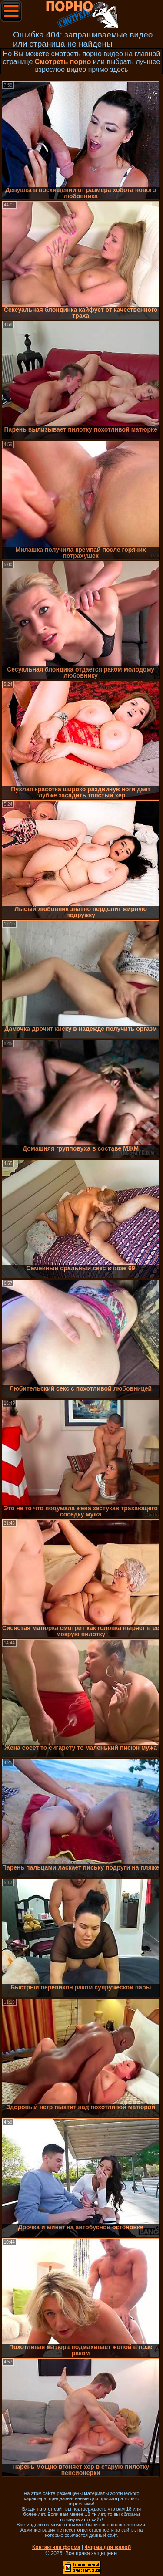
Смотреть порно (63, 61)
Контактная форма (56, 2547)
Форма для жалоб (108, 2547)
